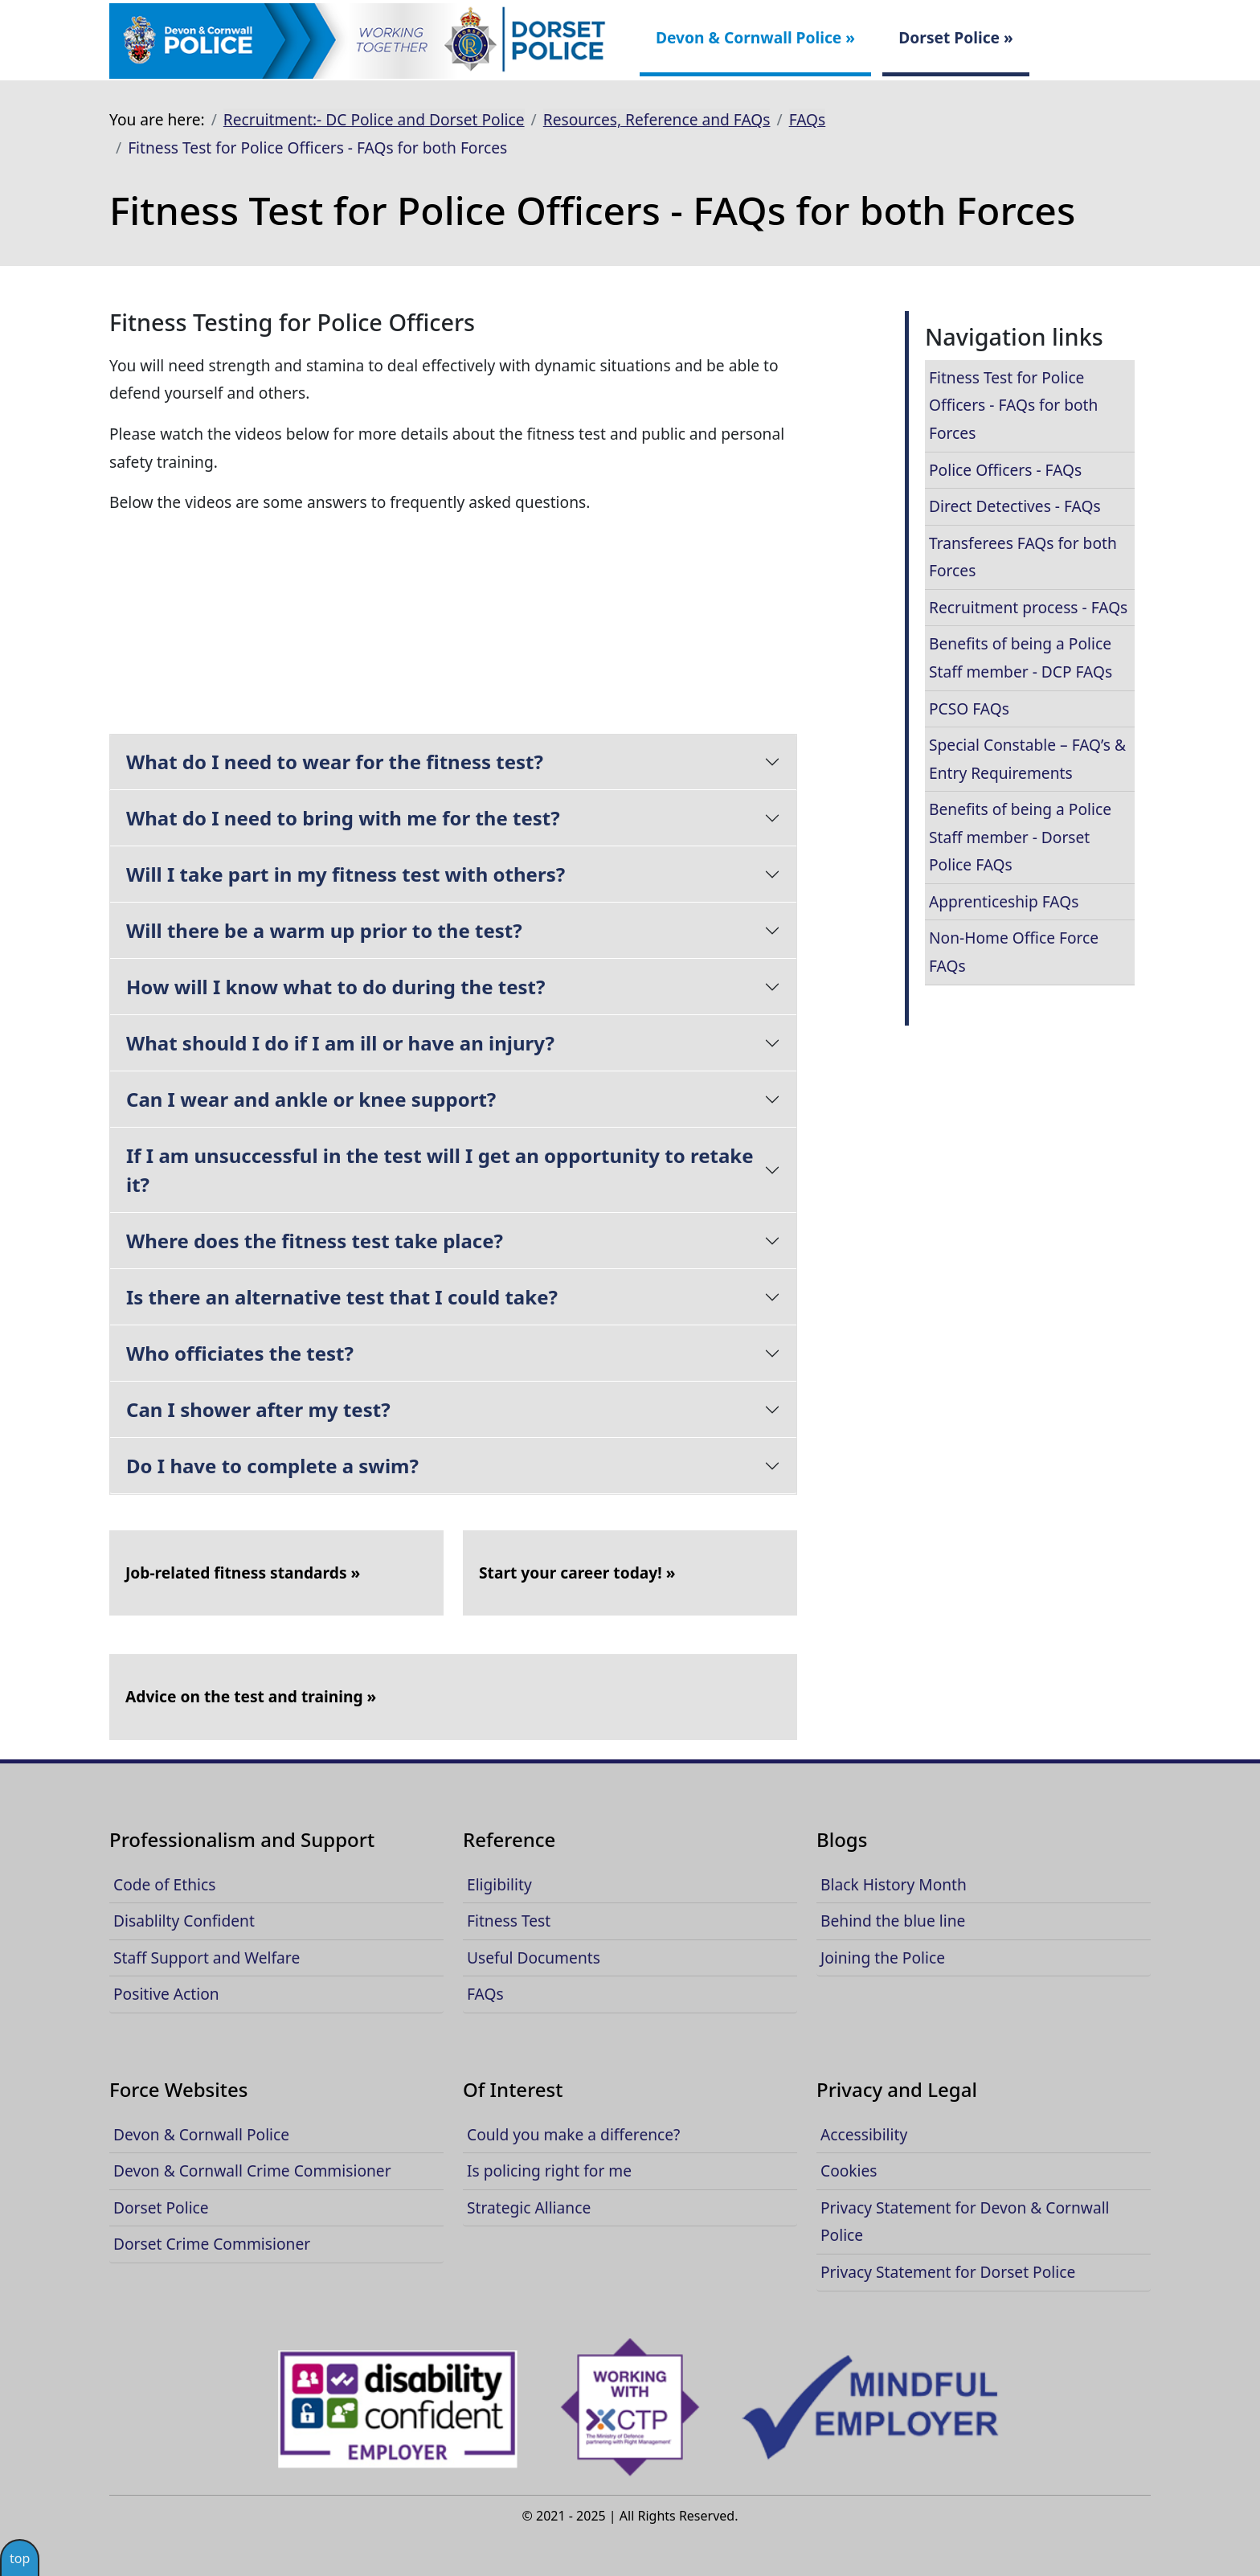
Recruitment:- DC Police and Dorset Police (374, 119)
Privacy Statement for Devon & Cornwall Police (965, 2221)
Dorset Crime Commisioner (211, 2244)
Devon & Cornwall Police (201, 2134)
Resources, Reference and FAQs (657, 119)
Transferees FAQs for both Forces (1023, 557)
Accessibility (863, 2134)
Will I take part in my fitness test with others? (345, 874)
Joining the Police (882, 1957)
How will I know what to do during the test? (335, 986)
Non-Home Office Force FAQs (1013, 952)
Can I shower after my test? (258, 1409)
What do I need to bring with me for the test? (343, 818)
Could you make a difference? (573, 2134)
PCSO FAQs (969, 708)
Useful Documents (533, 1957)
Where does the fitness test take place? (314, 1240)
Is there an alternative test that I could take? (342, 1297)
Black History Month (893, 1884)
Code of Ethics (164, 1884)
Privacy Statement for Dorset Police (947, 2272)
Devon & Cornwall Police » (755, 37)
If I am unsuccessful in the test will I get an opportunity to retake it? (439, 1170)
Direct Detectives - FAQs (1015, 506)
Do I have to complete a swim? (272, 1465)
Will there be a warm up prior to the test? (324, 930)
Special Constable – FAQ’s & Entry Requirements (1027, 759)
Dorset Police (161, 2207)
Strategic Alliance (529, 2207)
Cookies (849, 2170)
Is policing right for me (549, 2170)
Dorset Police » (955, 37)
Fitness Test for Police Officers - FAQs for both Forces (1013, 405)
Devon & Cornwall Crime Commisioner (252, 2170)
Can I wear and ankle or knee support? (311, 1099)
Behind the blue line (892, 1920)
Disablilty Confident (184, 1920)
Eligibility (499, 1884)
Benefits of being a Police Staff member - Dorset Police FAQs (1020, 836)
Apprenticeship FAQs (1003, 901)
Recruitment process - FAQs (1028, 607)
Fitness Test (508, 1920)
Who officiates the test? (240, 1353)
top (20, 2558)
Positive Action (166, 1994)
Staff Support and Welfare (206, 1957)
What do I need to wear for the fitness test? (334, 761)
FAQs (807, 119)
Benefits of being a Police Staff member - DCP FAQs (1020, 657)
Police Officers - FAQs (1005, 470)
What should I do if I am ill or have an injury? (340, 1043)
